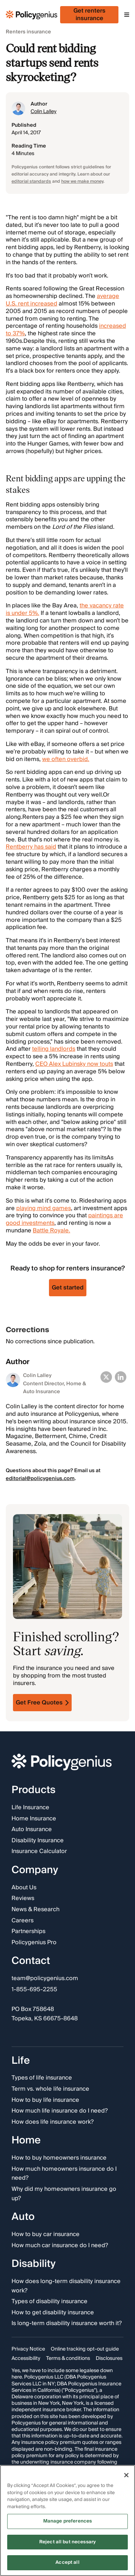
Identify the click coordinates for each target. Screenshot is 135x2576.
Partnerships (28, 1932)
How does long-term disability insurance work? (66, 2286)
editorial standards (31, 181)
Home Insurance (34, 1819)
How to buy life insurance (45, 2100)
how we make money (82, 181)
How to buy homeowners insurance (59, 2158)
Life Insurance (30, 1807)
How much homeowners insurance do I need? (64, 2174)
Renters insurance (28, 32)
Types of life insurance (42, 2078)
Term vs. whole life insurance (50, 2089)
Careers (22, 1921)
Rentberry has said (31, 847)
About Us (24, 1888)
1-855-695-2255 (34, 1989)
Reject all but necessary (67, 2542)
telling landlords (53, 1049)
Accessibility (26, 2358)
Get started (68, 1288)
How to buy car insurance (46, 2234)
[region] (67, 2520)
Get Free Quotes (42, 1703)
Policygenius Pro (34, 1942)
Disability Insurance (38, 1840)
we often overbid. (65, 759)
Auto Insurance (32, 1830)
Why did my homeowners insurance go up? (64, 2194)
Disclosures (109, 2358)
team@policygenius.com (45, 1979)
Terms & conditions (68, 2358)
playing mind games (43, 1208)
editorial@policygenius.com (40, 1479)
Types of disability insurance (49, 2301)
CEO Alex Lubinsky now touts (74, 1064)
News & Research (35, 1909)
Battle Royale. (51, 1231)
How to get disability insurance (53, 2313)
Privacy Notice (28, 2349)
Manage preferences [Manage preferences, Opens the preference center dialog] (67, 2521)
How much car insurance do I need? (60, 2245)
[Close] (126, 2475)
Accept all (67, 2562)
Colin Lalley (44, 111)
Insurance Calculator (39, 1852)
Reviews (23, 1899)
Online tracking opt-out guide (85, 2349)
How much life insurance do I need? (60, 2111)
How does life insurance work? (53, 2122)
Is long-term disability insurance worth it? (67, 2324)
